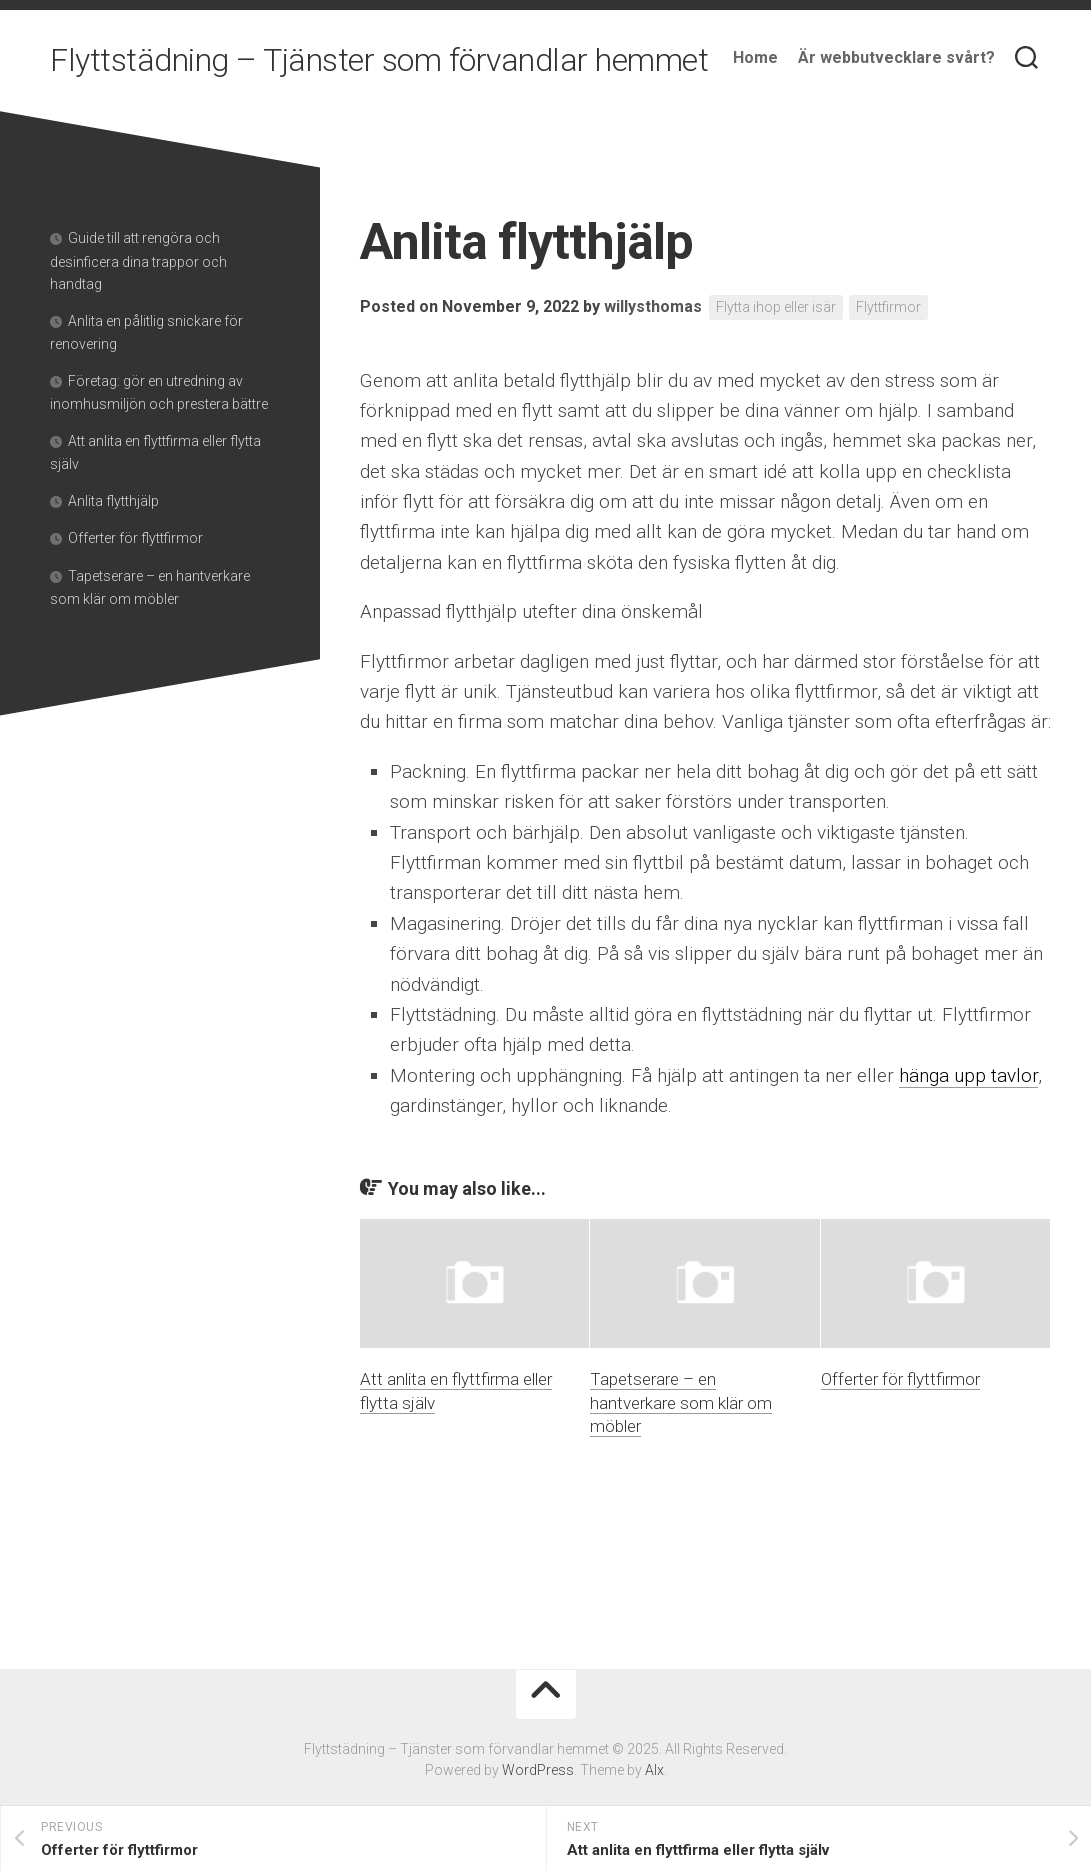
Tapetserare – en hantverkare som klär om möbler (681, 1403)
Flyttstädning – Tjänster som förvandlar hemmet (379, 60)
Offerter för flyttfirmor (900, 1379)
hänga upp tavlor (968, 1075)
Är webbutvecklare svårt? (896, 57)
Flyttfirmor (888, 307)
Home (755, 57)
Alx (654, 1770)
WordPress (538, 1770)
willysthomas (653, 306)
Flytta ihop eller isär (776, 307)
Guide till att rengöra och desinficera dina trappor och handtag (138, 261)
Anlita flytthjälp (113, 501)
